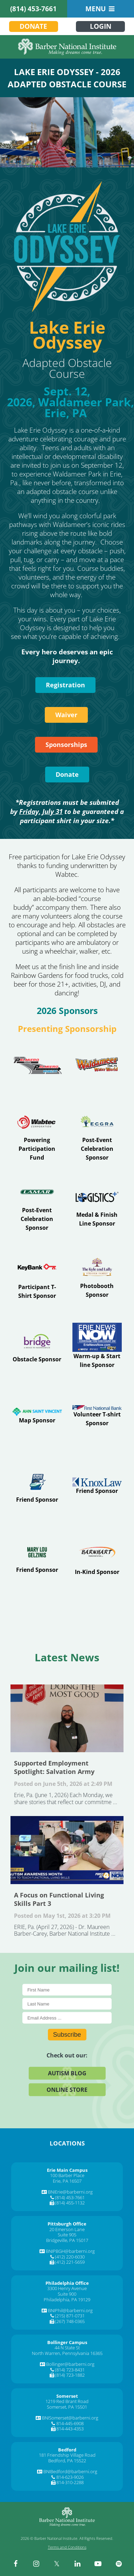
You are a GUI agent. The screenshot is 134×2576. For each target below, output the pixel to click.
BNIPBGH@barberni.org (70, 2251)
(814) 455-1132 (70, 2203)
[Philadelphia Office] (67, 2283)
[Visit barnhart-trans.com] (97, 1557)
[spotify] (119, 2564)
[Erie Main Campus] (67, 2170)
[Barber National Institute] (67, 47)
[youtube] (98, 2564)
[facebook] (15, 2564)
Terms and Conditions (67, 2547)
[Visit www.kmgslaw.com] (97, 1486)
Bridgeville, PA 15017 (67, 2240)
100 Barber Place (67, 2175)
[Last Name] (67, 2003)
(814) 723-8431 (70, 2370)
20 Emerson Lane (67, 2229)
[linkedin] (77, 2564)
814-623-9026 (70, 2477)
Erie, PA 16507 (67, 2181)
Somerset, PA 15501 (67, 2407)
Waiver (66, 714)
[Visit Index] (37, 1276)
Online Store (67, 2089)
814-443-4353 (70, 2428)
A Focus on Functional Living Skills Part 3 (67, 1850)
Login (100, 26)
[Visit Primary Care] (37, 1416)
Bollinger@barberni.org (70, 2364)
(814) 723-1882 (70, 2375)
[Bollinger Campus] (67, 2342)
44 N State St (67, 2347)
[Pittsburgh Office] (67, 2224)
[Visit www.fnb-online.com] (97, 1416)
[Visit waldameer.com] (97, 1065)
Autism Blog (67, 2073)
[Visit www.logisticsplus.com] (97, 1205)
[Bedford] (67, 2450)
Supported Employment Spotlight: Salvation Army (67, 1718)
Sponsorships (66, 744)
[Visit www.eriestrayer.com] (97, 1276)
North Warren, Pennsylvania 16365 (67, 2353)
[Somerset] (67, 2396)
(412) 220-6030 (70, 2257)
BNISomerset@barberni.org (70, 2418)
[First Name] (67, 1989)
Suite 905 (67, 2234)
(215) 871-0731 (70, 2316)
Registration (65, 685)
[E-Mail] (67, 2017)
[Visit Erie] (37, 1205)
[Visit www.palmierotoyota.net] (37, 1065)
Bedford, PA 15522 (67, 2460)
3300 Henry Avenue (67, 2288)
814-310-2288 (70, 2482)
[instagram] (36, 2564)
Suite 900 (67, 2294)
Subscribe (67, 2034)
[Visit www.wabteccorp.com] (37, 1135)
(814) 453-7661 (33, 8)
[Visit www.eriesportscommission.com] (37, 1486)
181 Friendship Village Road (67, 2455)
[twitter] (57, 2564)
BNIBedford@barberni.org (70, 2471)
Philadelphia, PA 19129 (67, 2299)
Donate (33, 26)
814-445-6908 (70, 2423)
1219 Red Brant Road (67, 2401)
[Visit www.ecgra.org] (97, 1135)
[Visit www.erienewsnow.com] (97, 1346)
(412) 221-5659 (70, 2262)
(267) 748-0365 (70, 2321)
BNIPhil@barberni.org (70, 2310)
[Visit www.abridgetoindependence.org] (37, 1346)
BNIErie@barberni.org (70, 2192)
